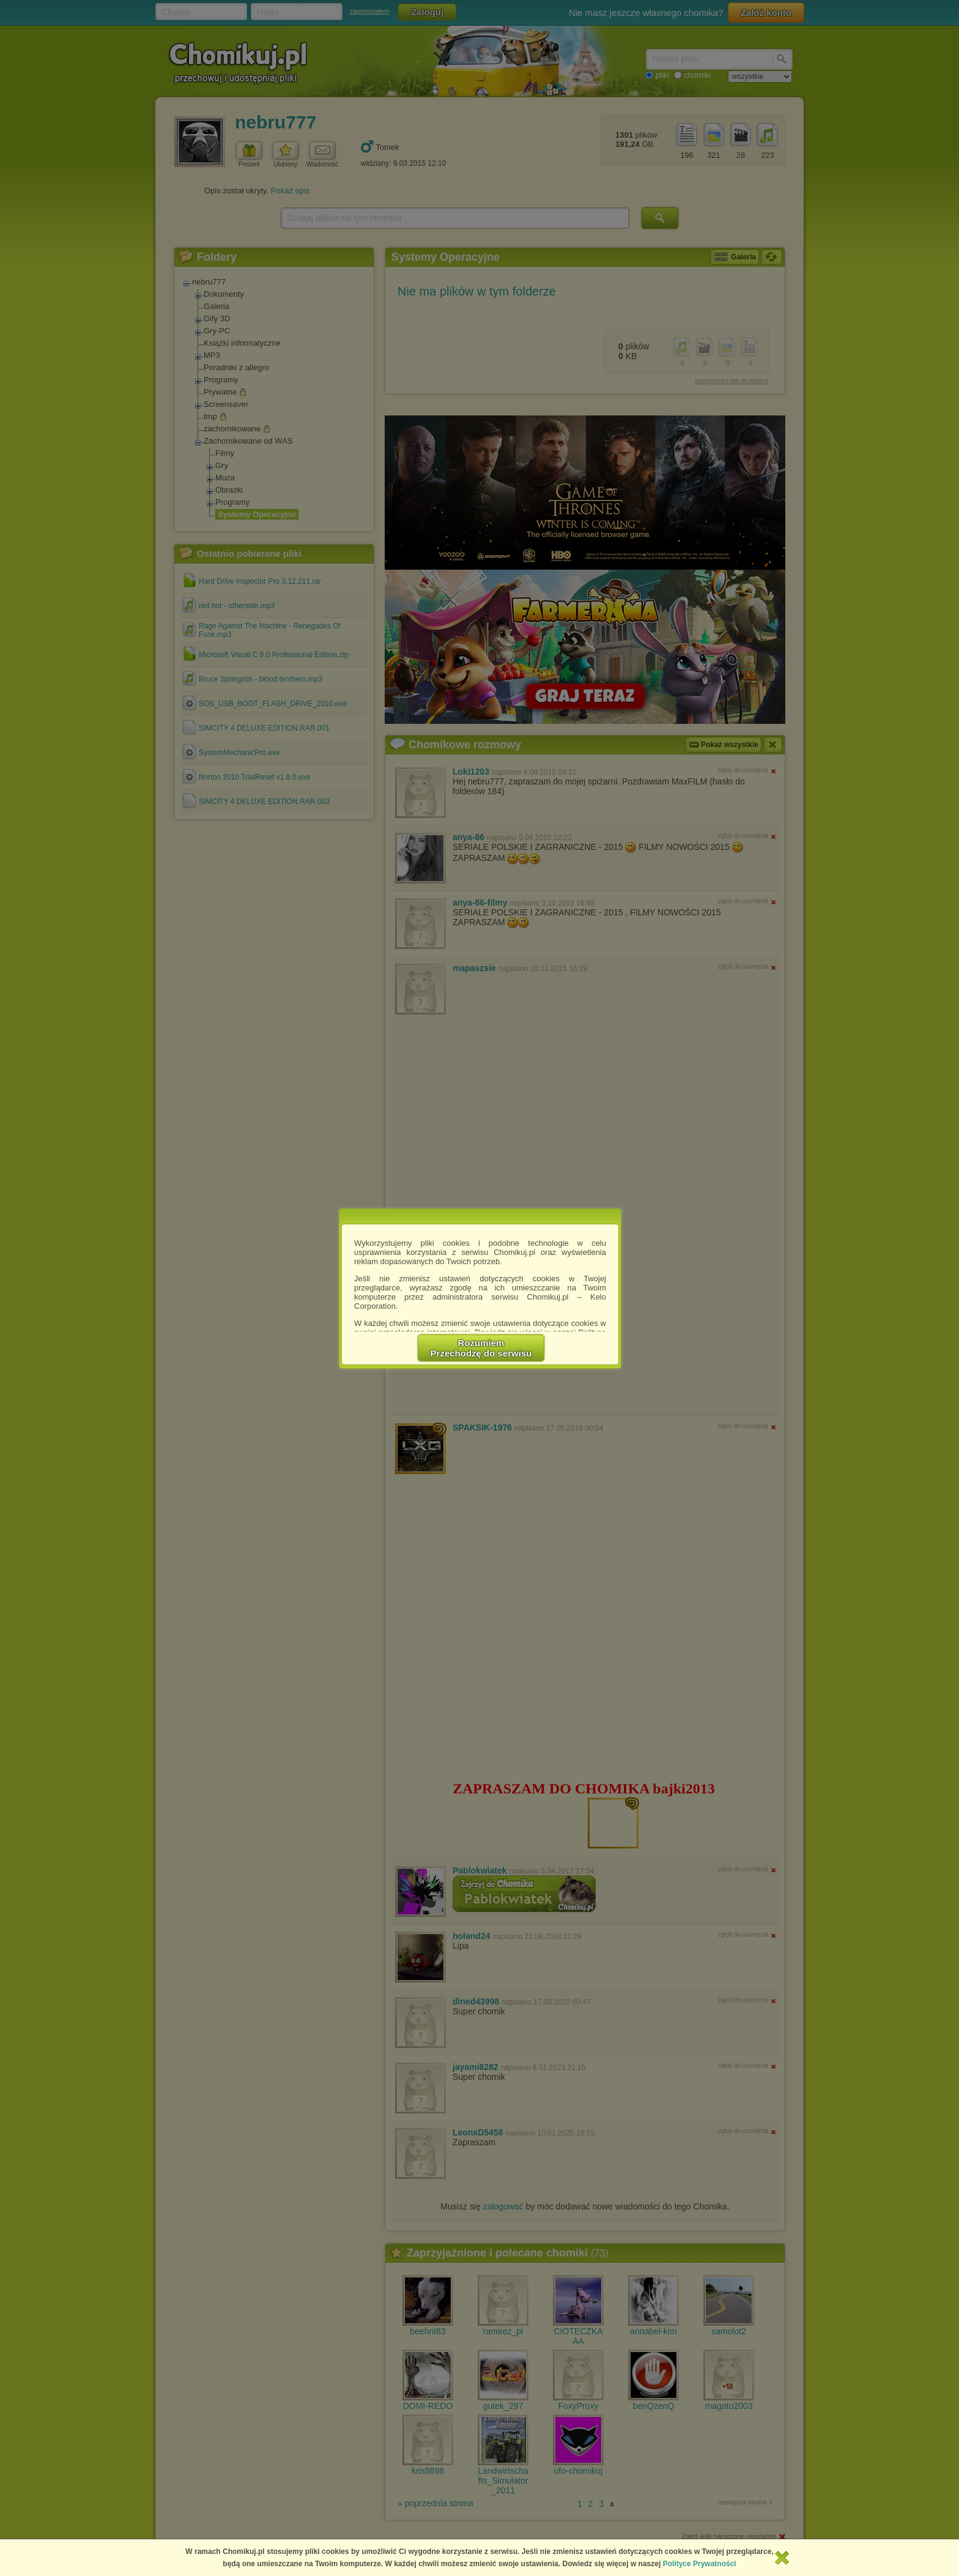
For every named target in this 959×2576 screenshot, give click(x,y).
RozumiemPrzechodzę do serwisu (481, 1348)
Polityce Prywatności (699, 2563)
